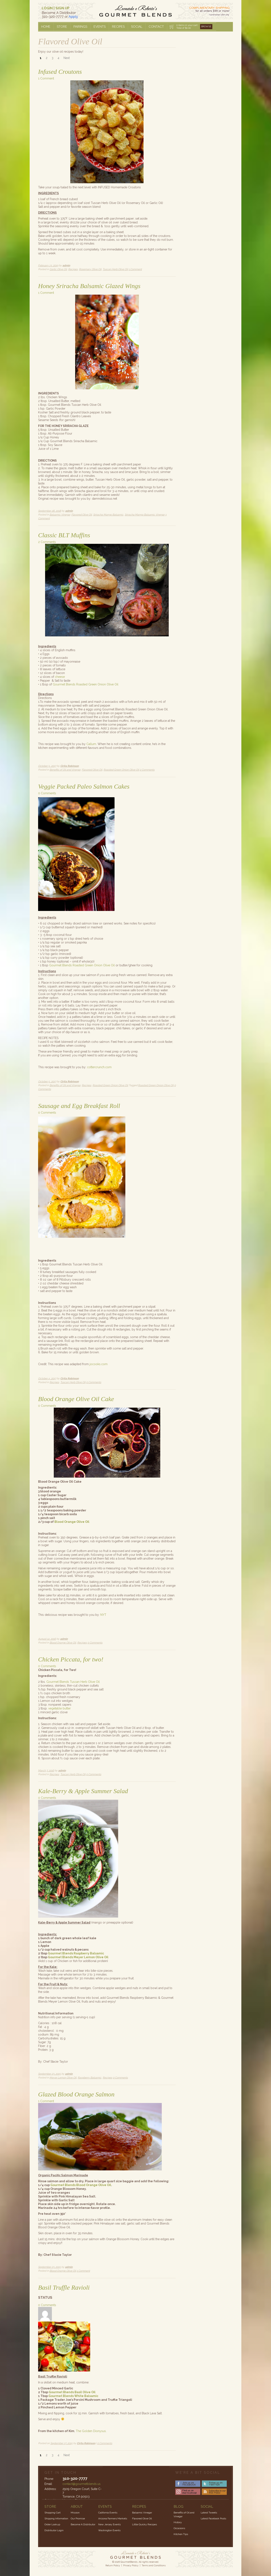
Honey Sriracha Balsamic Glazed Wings (89, 285)
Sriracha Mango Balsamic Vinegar (145, 514)
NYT (103, 1614)
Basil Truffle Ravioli (64, 2287)
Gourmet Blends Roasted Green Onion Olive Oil (86, 684)
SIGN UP (62, 8)
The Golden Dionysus (91, 2431)
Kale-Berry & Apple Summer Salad (83, 1790)
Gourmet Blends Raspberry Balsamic (76, 1953)
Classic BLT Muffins (64, 535)
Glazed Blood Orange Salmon (76, 2094)
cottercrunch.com (99, 1067)
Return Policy (112, 2565)
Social (136, 27)
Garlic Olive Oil (58, 269)
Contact (156, 27)
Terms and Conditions (154, 2565)
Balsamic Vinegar (60, 514)
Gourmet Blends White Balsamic (73, 2396)
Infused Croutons (60, 71)
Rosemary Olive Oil (90, 269)
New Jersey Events (109, 2524)
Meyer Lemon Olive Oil (63, 2077)
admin (66, 265)
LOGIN (47, 8)
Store (62, 27)
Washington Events (109, 2530)
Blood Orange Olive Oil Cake (76, 1398)
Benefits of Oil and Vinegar (65, 769)
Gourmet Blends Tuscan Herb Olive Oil (73, 1681)
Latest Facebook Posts (213, 2518)
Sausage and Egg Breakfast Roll (79, 1105)
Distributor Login (54, 2530)
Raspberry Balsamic (89, 2077)
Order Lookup (52, 2524)
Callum (91, 744)
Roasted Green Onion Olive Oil (121, 769)
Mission (75, 2512)
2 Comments (47, 542)
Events (100, 27)
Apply (73, 17)
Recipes (118, 27)
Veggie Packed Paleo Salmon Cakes (84, 786)
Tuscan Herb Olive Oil (115, 269)
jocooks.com (98, 1364)
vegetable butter (59, 1708)
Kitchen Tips (181, 2534)
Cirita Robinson (69, 765)
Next (67, 58)
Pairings (80, 27)
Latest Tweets (209, 2512)
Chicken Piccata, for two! (70, 1659)
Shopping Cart (52, 2512)
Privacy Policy (130, 2565)
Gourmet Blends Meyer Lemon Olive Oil (78, 1957)
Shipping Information (56, 2518)
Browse (206, 26)
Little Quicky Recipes (144, 2524)
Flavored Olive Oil (81, 514)
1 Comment (46, 78)
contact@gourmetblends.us (81, 2484)
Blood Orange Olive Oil (71, 1521)
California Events (107, 2512)
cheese (60, 676)
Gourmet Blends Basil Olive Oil (72, 2392)
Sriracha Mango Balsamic (108, 514)
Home (45, 27)
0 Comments (47, 793)
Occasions (179, 2528)
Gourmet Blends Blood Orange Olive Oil (80, 2185)
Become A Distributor (83, 2524)
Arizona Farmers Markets (112, 2518)
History (178, 2522)
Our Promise (78, 2518)
